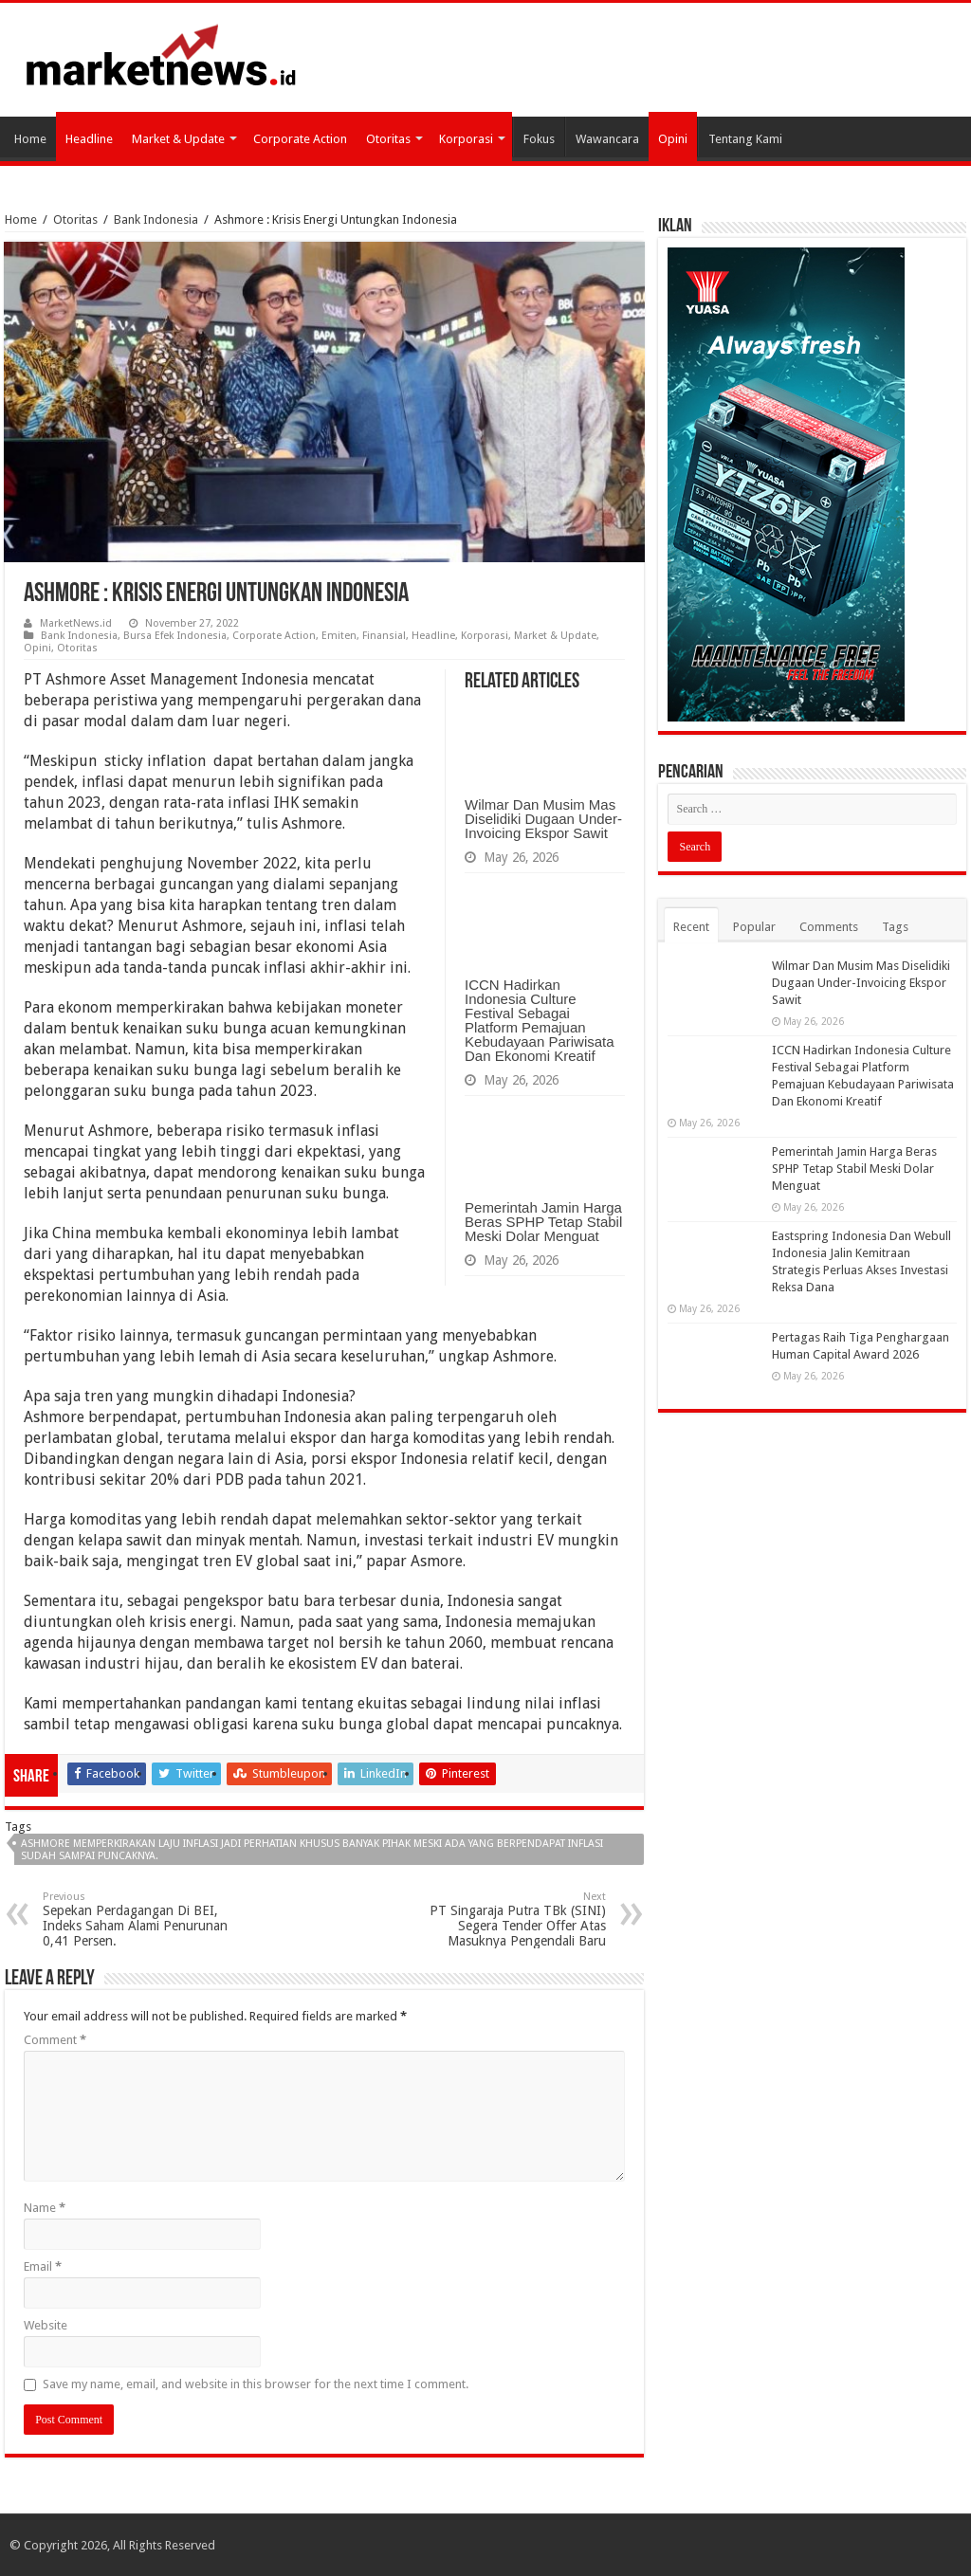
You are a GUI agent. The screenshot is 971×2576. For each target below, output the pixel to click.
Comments (828, 927)
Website (45, 2325)
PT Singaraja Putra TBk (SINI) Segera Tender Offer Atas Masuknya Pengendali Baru (509, 1919)
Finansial (384, 636)
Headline (89, 139)
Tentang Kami (745, 139)
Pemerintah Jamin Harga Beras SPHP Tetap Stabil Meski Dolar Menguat (543, 1221)
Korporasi (466, 139)
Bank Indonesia (156, 219)
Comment (55, 2040)
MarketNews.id (76, 623)
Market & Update (178, 139)
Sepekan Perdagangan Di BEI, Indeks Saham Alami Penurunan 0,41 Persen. (140, 1919)
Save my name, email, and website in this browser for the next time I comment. (255, 2384)
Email (43, 2266)
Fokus (539, 139)
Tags (895, 927)
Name (44, 2208)
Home (30, 139)
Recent (691, 927)
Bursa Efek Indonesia (175, 636)
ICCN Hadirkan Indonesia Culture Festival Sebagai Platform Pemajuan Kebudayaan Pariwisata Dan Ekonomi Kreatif (539, 1020)
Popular (754, 927)
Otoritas (388, 139)
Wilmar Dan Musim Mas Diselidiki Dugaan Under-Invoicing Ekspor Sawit (543, 818)
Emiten (339, 636)
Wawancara (607, 139)
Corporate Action (300, 139)
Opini (672, 139)
